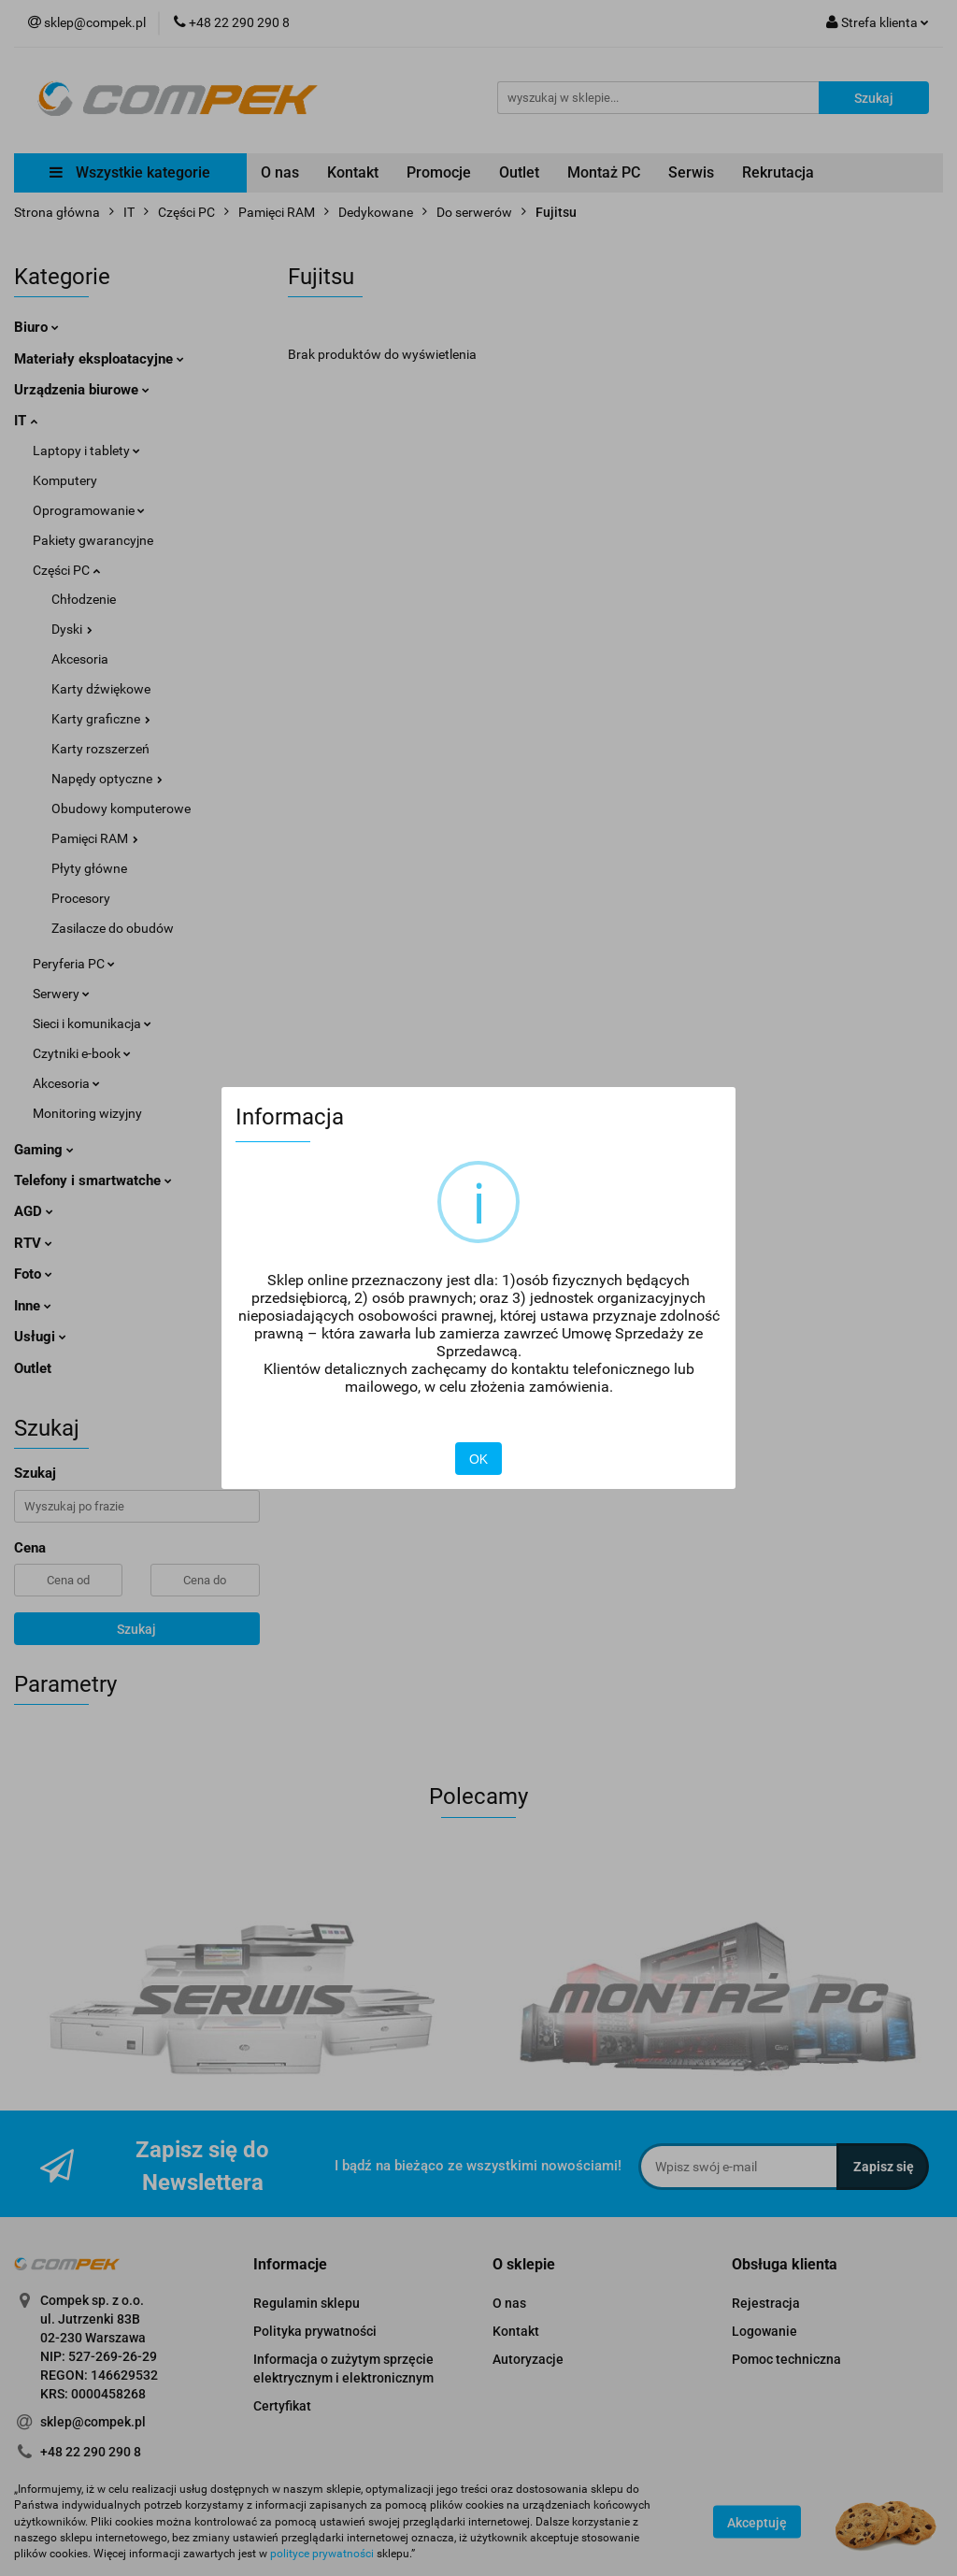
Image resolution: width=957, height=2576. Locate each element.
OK (478, 1459)
